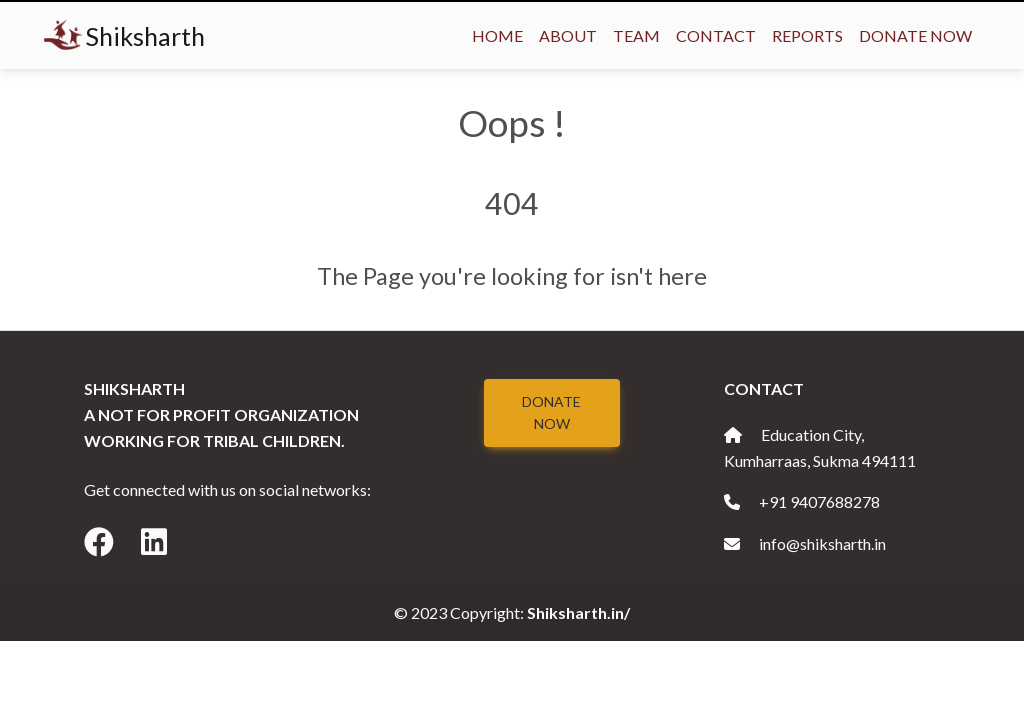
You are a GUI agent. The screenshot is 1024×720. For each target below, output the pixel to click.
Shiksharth (124, 35)
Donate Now (915, 35)
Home (497, 35)
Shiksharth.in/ (578, 612)
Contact (716, 35)
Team (636, 35)
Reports (807, 35)
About (568, 35)
